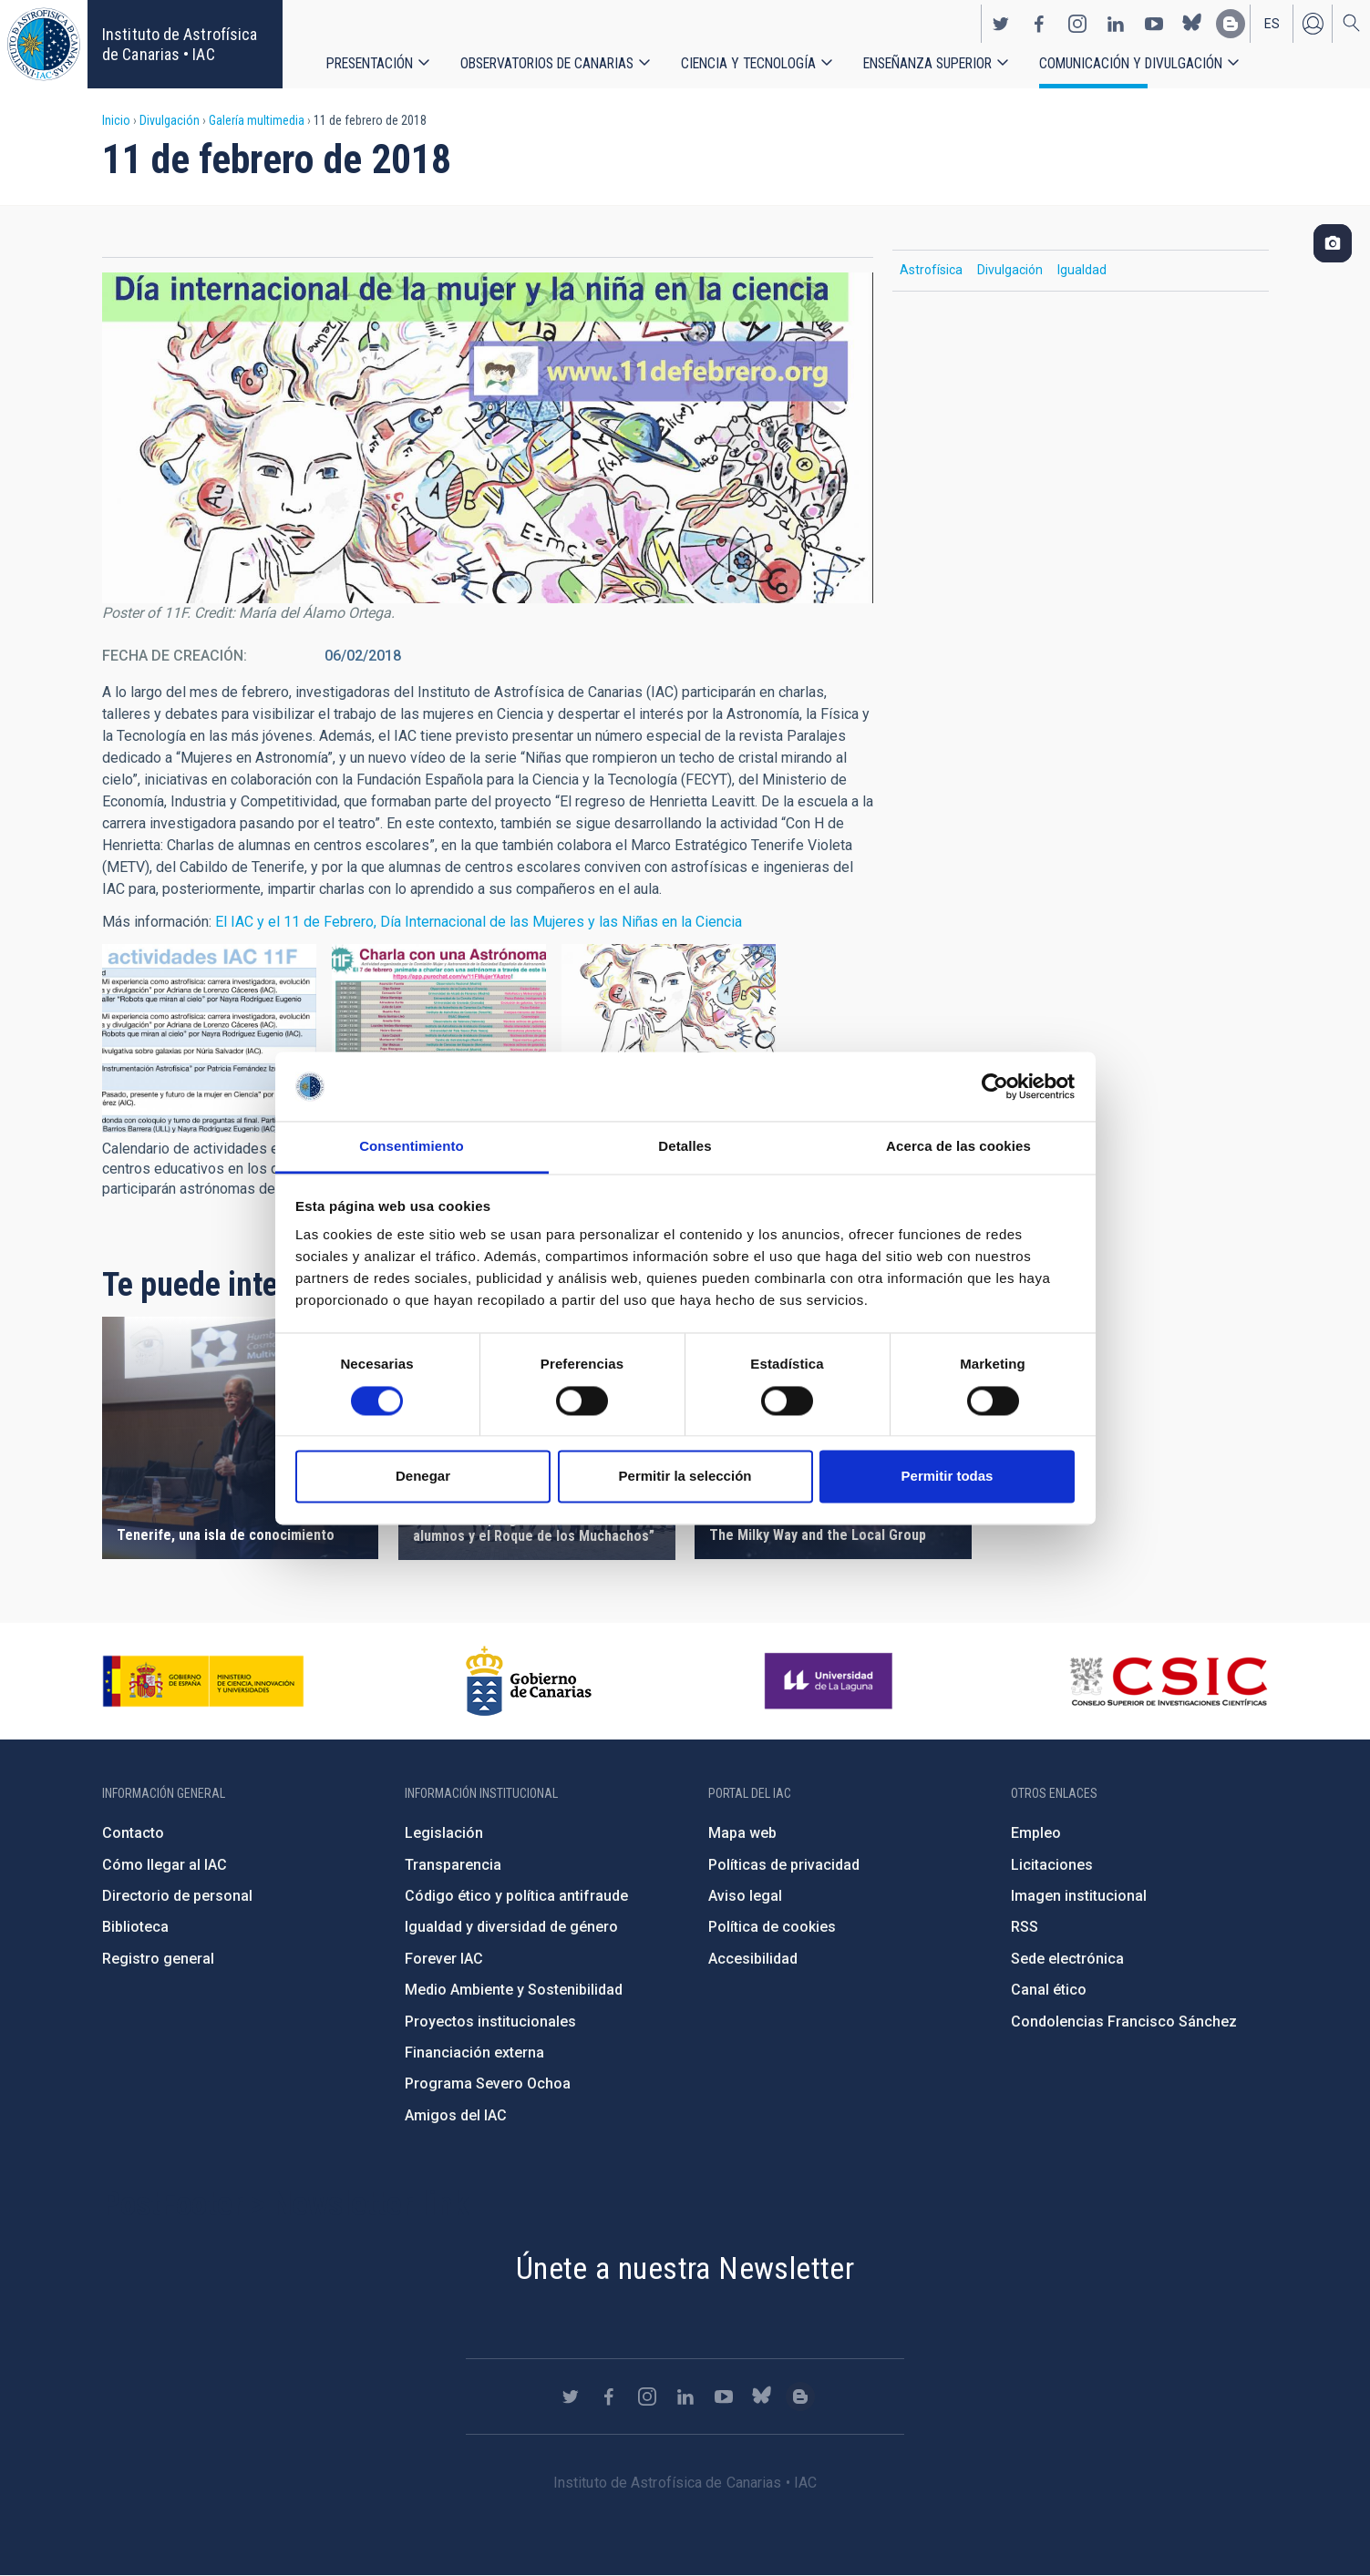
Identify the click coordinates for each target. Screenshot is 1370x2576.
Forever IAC (444, 1958)
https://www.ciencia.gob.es (203, 1681)
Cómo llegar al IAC (164, 1864)
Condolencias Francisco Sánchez (1124, 2021)
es (1272, 23)
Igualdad (1082, 269)
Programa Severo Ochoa (488, 2083)
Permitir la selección (685, 1476)
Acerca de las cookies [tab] (958, 1147)
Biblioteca (135, 1926)
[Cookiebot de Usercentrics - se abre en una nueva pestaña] (995, 1086)
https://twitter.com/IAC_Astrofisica (1001, 24)
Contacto (133, 1833)
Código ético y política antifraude (516, 1895)
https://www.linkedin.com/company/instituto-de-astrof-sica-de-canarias (1116, 24)
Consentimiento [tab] (411, 1147)
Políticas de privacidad (784, 1864)
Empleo (1036, 1833)
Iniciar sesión (1312, 24)
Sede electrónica (1067, 1958)
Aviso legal (745, 1895)
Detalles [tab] (684, 1147)
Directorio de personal (177, 1895)
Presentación (369, 63)
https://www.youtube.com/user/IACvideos (1154, 24)
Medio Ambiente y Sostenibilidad (514, 1989)
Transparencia (453, 1864)
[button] (209, 1038)
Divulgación (169, 120)
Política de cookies (772, 1926)
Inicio (116, 120)
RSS (1024, 1926)
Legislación (444, 1833)
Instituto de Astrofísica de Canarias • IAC (179, 44)
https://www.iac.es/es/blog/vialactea (1230, 24)
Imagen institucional (1079, 1895)
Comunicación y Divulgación (1130, 63)
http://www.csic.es (1168, 1681)
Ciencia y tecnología (748, 63)
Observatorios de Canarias (546, 63)
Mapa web (742, 1833)
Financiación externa (474, 2052)
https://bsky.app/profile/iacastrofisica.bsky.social (1192, 24)
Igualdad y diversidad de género (511, 1926)
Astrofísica (931, 269)
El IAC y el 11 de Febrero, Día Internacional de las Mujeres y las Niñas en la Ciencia (478, 921)
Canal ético (1049, 1989)
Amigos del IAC (456, 2115)
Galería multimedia (256, 120)
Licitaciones (1052, 1864)
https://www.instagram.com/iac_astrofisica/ (1077, 24)
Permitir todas (947, 1476)
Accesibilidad (753, 1958)
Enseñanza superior (927, 63)
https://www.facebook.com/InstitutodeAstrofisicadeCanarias (1039, 24)
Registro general (158, 1958)
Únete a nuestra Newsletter (685, 2268)
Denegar (423, 1476)
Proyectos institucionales (490, 2021)
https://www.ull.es (831, 1681)
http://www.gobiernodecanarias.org (528, 1681)
